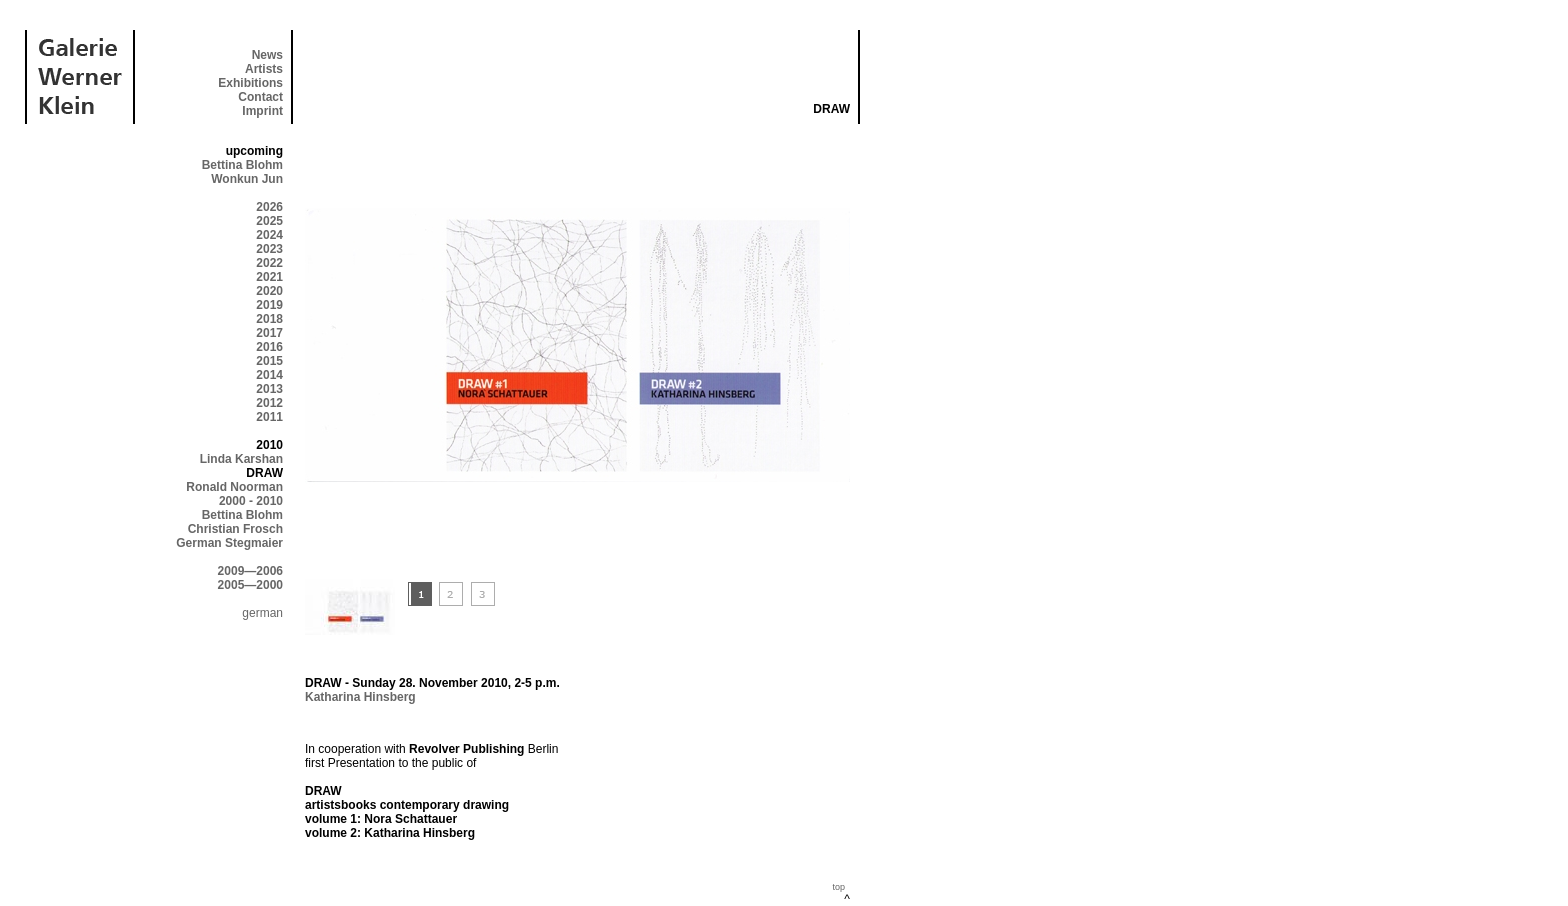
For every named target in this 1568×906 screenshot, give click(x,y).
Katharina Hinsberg (360, 697)
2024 (269, 235)
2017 (269, 333)
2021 (269, 277)
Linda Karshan (241, 459)
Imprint (262, 111)
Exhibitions (250, 83)
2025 (269, 221)
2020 (269, 291)
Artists (264, 69)
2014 (269, 375)
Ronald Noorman (234, 487)
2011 (269, 417)
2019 (269, 305)
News (267, 55)
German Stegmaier (229, 543)
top (838, 887)
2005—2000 (250, 585)
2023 (269, 249)
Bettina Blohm (242, 165)
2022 (269, 263)
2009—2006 (250, 571)
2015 (269, 361)
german (262, 613)
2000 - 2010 (251, 501)
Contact (260, 97)
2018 (269, 319)
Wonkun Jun (247, 179)
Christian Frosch (235, 529)
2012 (269, 403)
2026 (269, 207)
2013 (269, 389)
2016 (269, 347)
